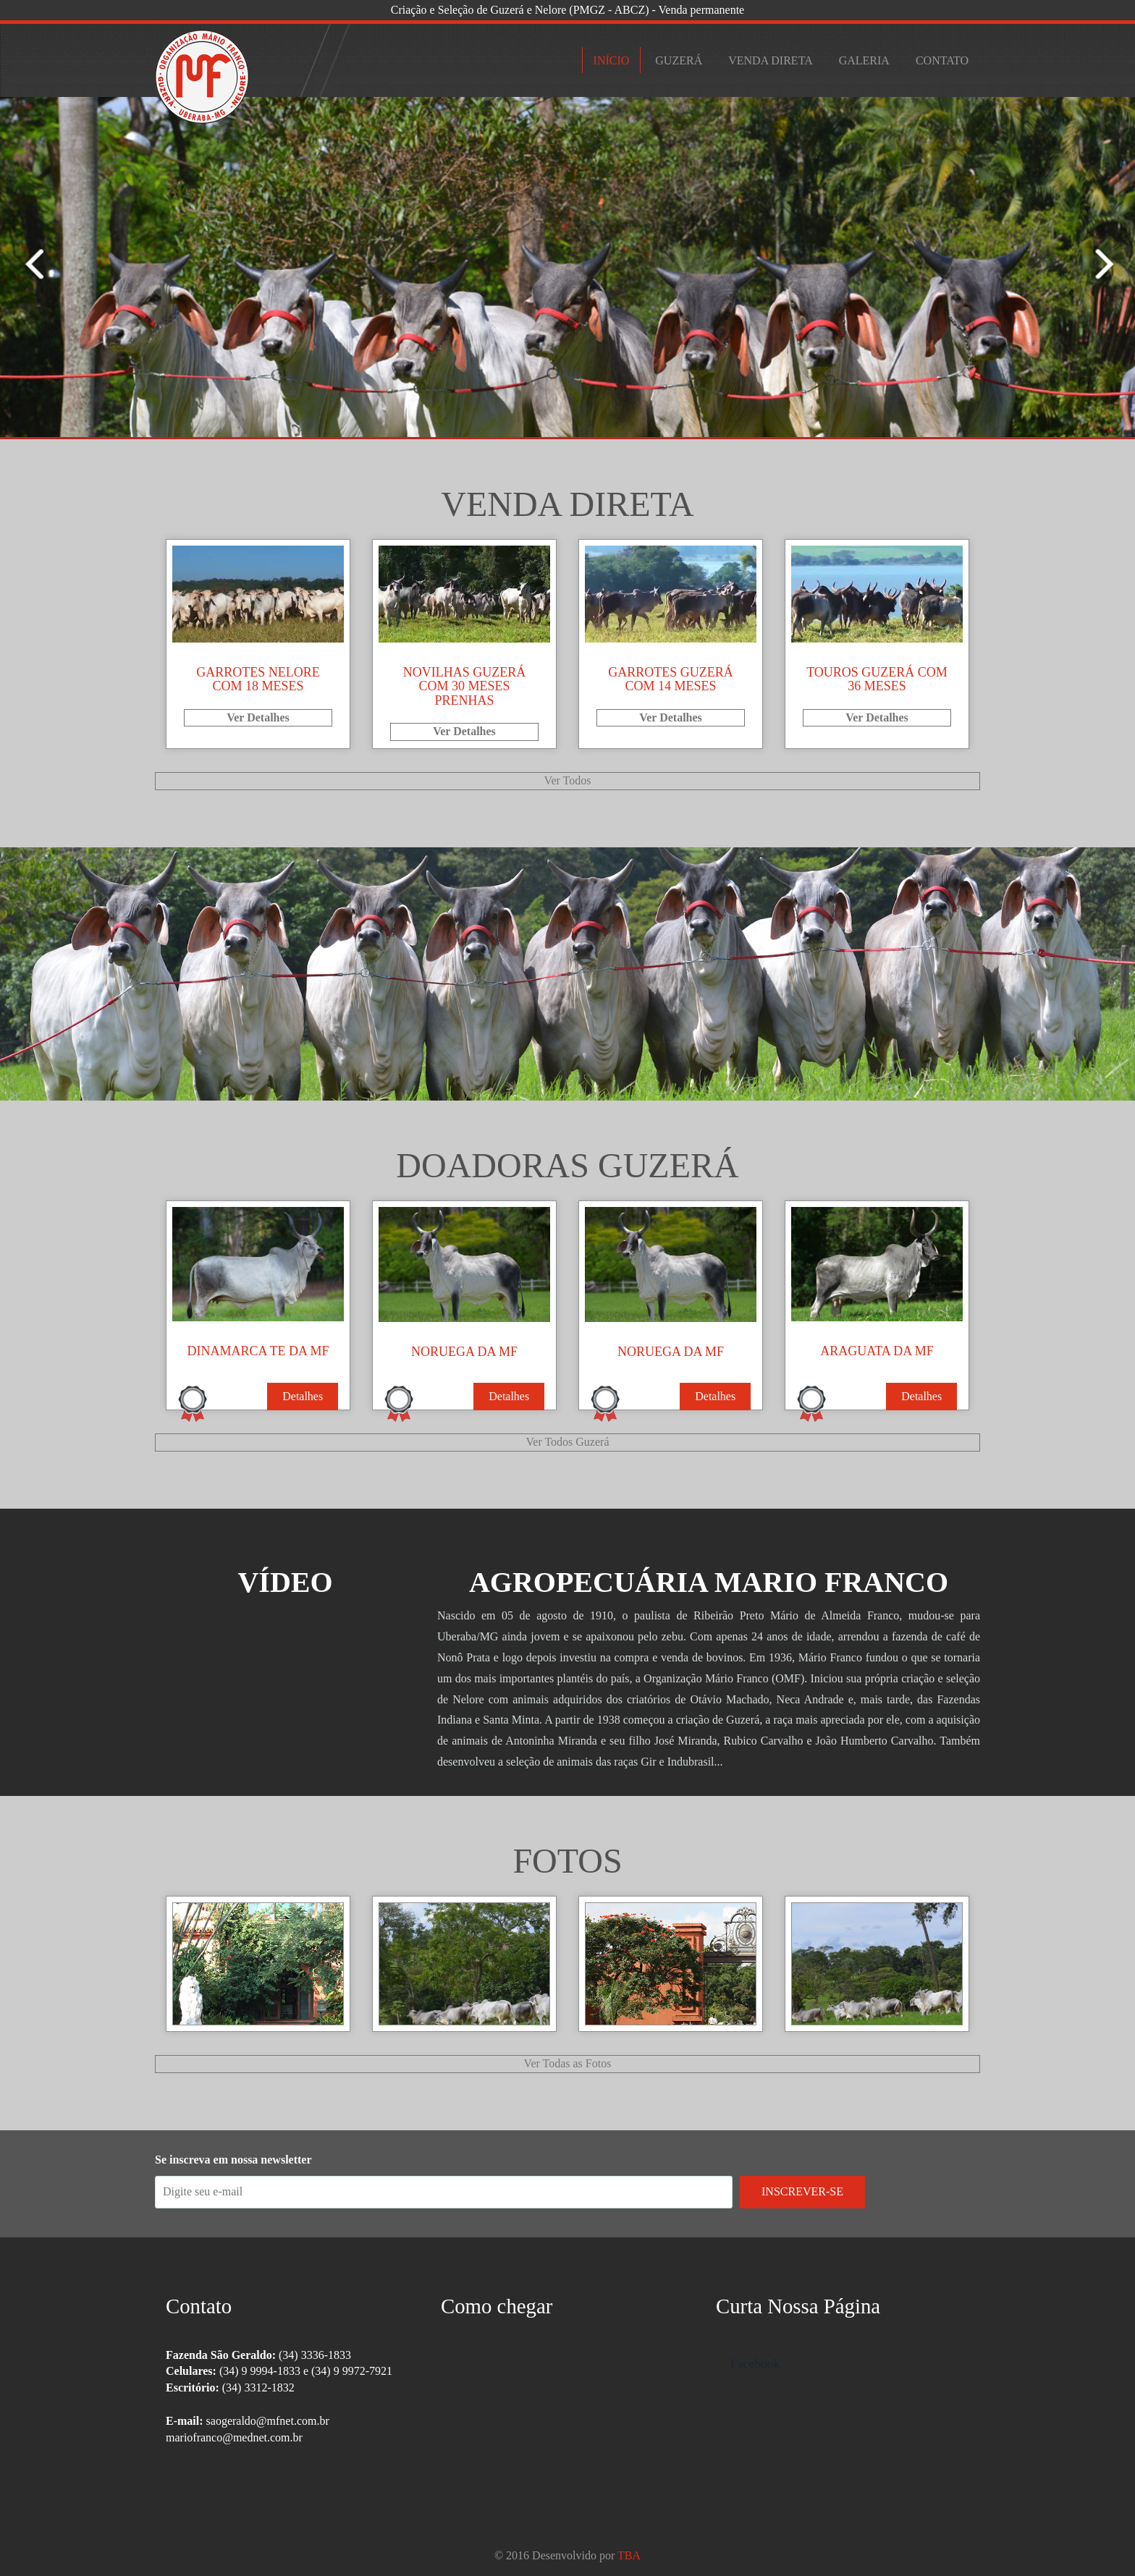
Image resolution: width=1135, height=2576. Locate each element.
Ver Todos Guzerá (567, 1442)
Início (612, 60)
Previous (1110, 263)
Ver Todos (567, 780)
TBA (629, 2555)
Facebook (755, 2363)
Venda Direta (770, 60)
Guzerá (678, 60)
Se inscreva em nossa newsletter (233, 2159)
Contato (942, 60)
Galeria (864, 60)
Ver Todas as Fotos (568, 2063)
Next (25, 263)
